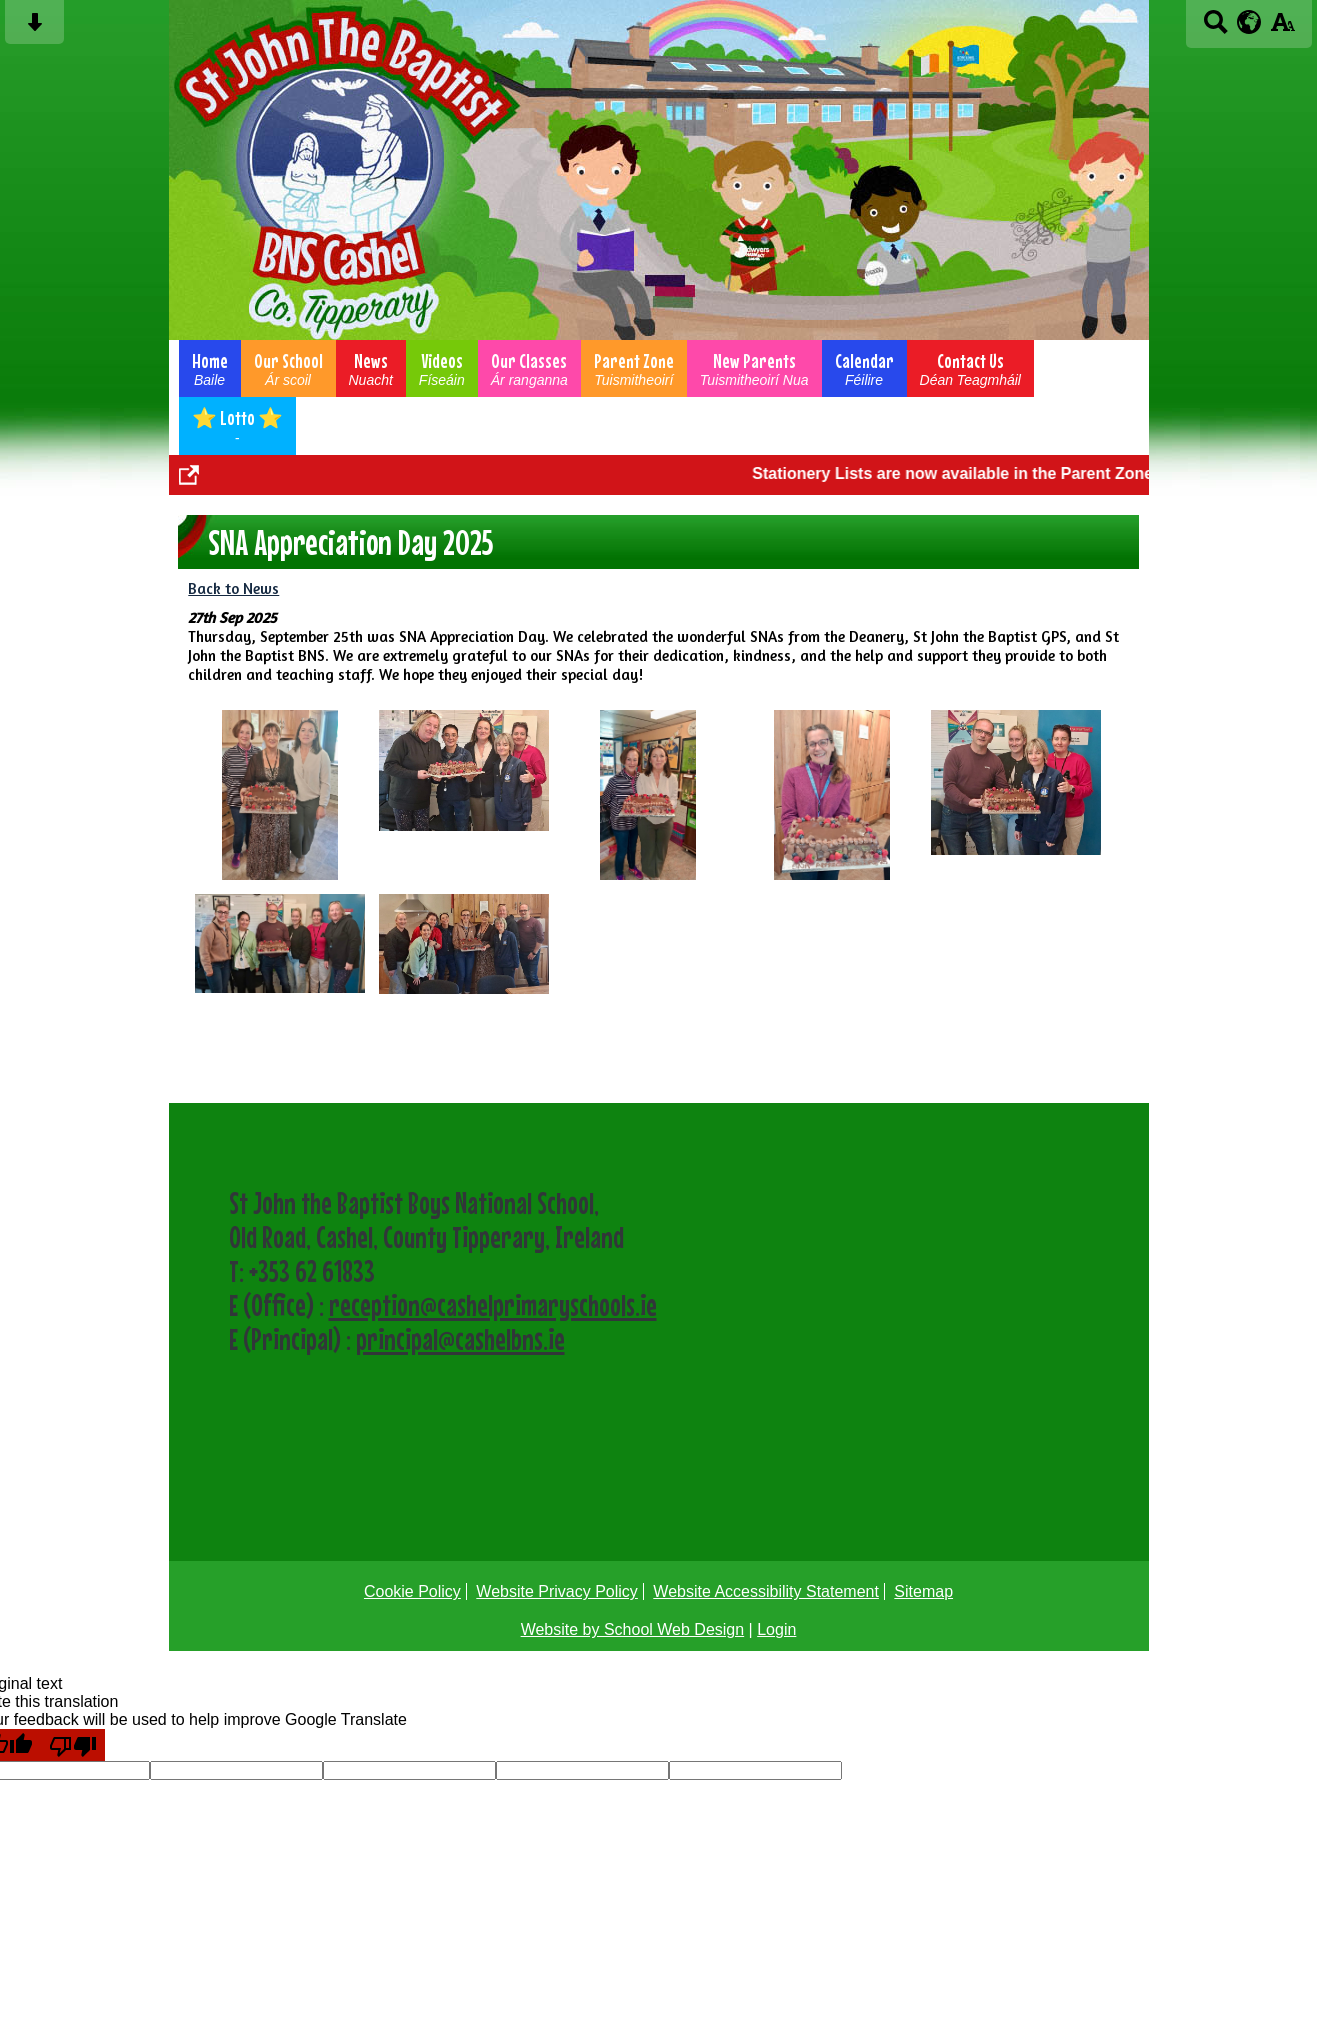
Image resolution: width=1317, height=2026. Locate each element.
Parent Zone (634, 368)
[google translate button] (1249, 22)
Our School (288, 368)
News (371, 368)
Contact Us (970, 368)
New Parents (754, 368)
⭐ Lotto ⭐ (237, 426)
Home (210, 368)
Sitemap (923, 1591)
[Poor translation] (73, 1745)
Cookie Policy (412, 1591)
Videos (442, 368)
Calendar (864, 368)
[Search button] (1215, 28)
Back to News (233, 588)
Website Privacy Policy (557, 1591)
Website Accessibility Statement (766, 1591)
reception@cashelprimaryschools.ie (493, 1305)
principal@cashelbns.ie (460, 1339)
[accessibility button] (1282, 28)
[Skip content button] (34, 28)
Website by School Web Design (633, 1629)
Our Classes (529, 368)
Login (776, 1629)
